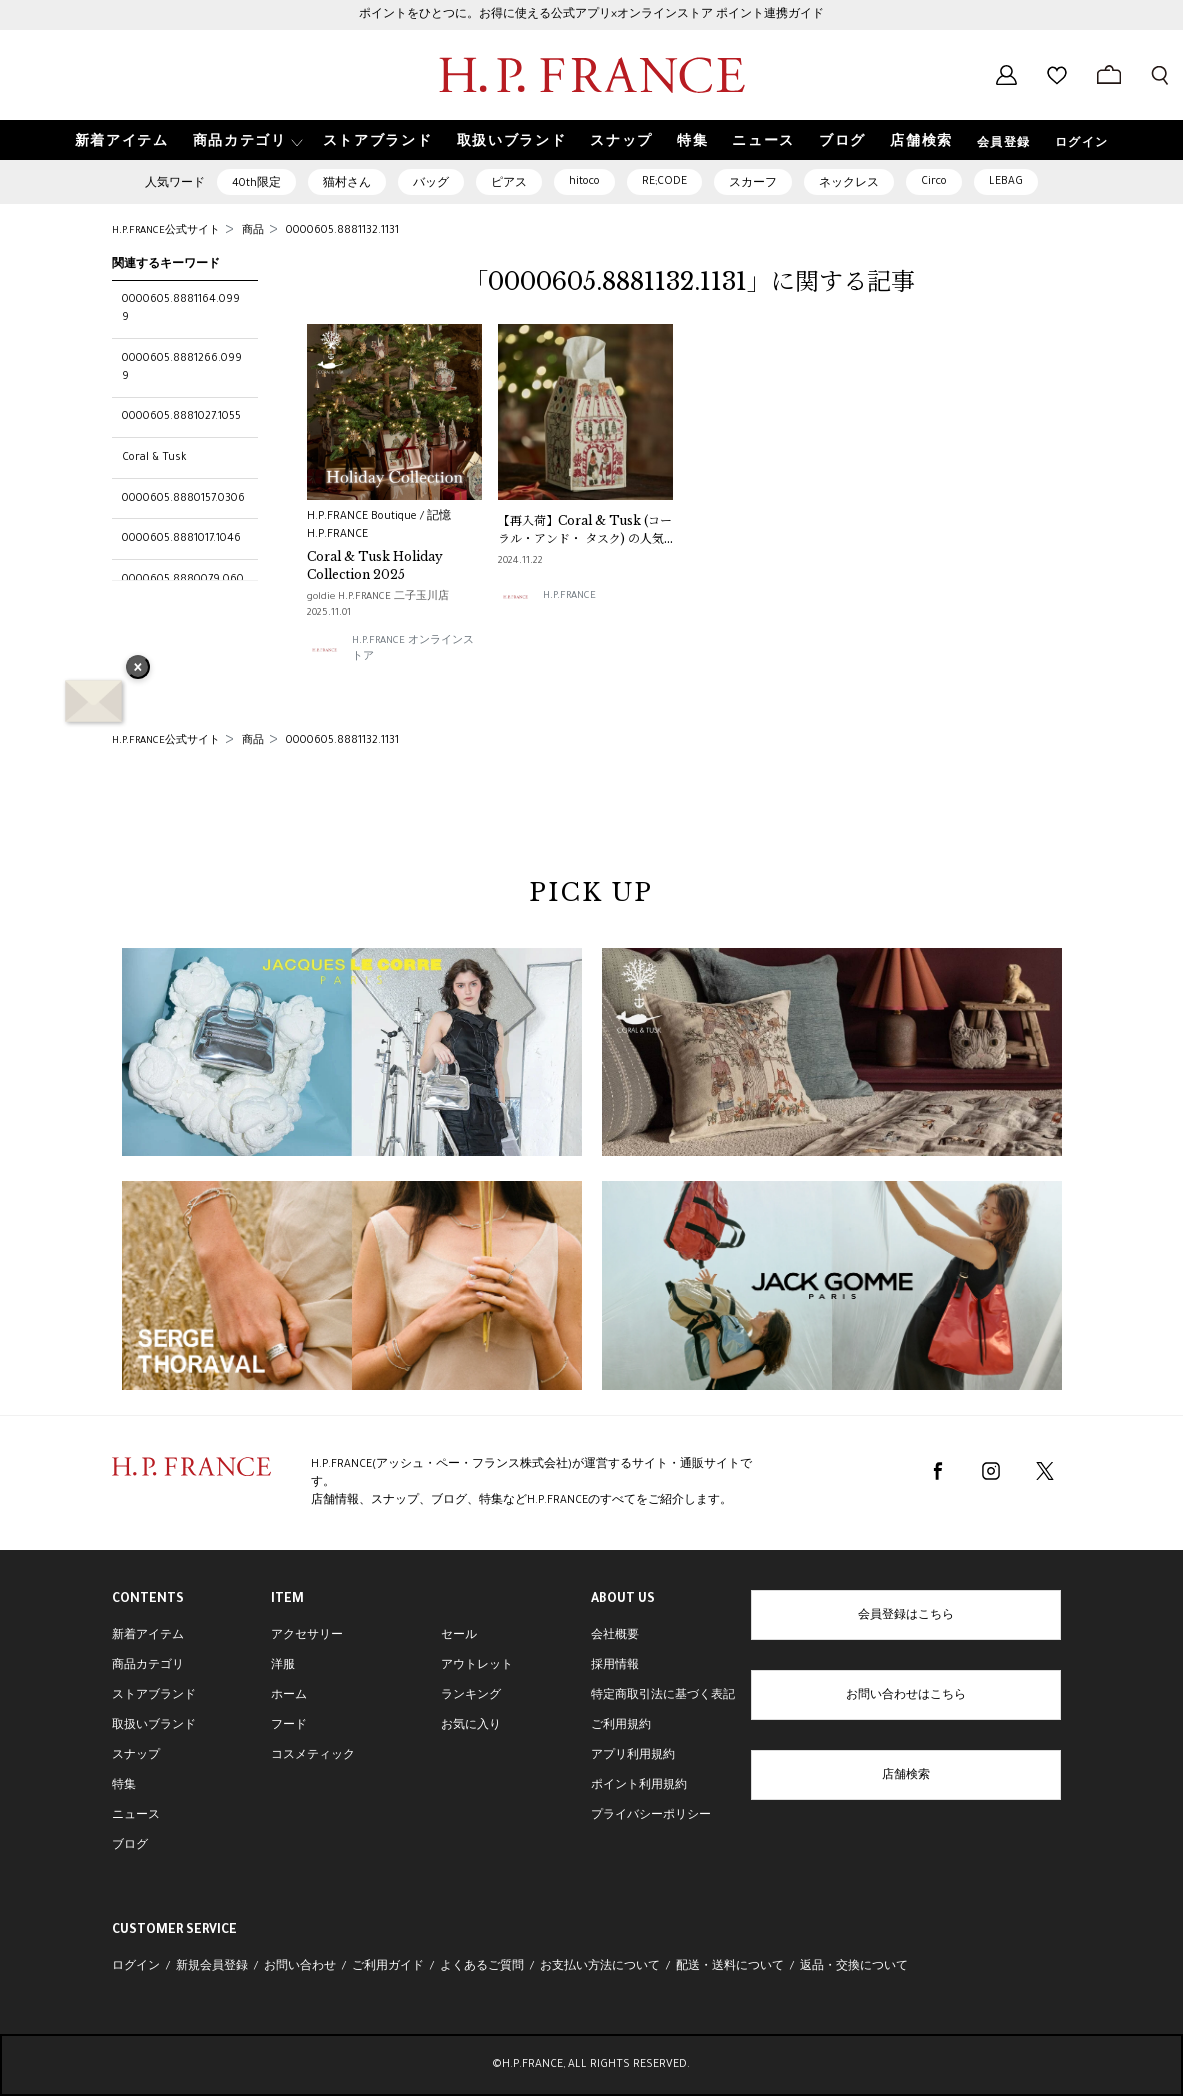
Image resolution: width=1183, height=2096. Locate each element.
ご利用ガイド (388, 1967)
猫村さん (347, 184)
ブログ (130, 1846)
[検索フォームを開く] (1160, 75)
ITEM (287, 1600)
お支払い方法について (600, 1967)
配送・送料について (730, 1967)
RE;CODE (664, 182)
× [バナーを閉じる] (138, 669)
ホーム (289, 1696)
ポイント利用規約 (639, 1786)
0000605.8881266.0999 (182, 368)
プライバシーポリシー (651, 1816)
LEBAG (1006, 182)
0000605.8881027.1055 (181, 417)
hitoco (584, 182)
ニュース (136, 1816)
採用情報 (615, 1666)
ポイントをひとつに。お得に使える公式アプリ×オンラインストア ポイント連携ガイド (591, 15)
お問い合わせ (300, 1967)
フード (289, 1726)
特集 (124, 1786)
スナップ (136, 1756)
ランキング (471, 1696)
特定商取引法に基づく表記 (663, 1696)
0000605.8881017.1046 (181, 539)
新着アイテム (148, 1636)
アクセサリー (307, 1636)
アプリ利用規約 (633, 1756)
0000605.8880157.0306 (183, 499)
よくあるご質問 (482, 1967)
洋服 (283, 1666)
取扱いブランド (154, 1726)
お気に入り (471, 1726)
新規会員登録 (212, 1967)
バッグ (431, 184)
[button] (246, 140)
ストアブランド (154, 1696)
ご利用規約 (621, 1726)
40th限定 (256, 184)
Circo (934, 182)
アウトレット (477, 1666)
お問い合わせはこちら (906, 1696)
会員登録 (1004, 144)
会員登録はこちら (906, 1616)
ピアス (509, 184)
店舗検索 (906, 1776)
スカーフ (753, 184)
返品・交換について (854, 1967)
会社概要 (615, 1636)
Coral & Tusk (154, 458)
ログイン (1082, 144)
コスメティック (313, 1756)
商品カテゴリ (148, 1666)
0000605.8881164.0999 (181, 309)
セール (459, 1636)
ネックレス (849, 184)
